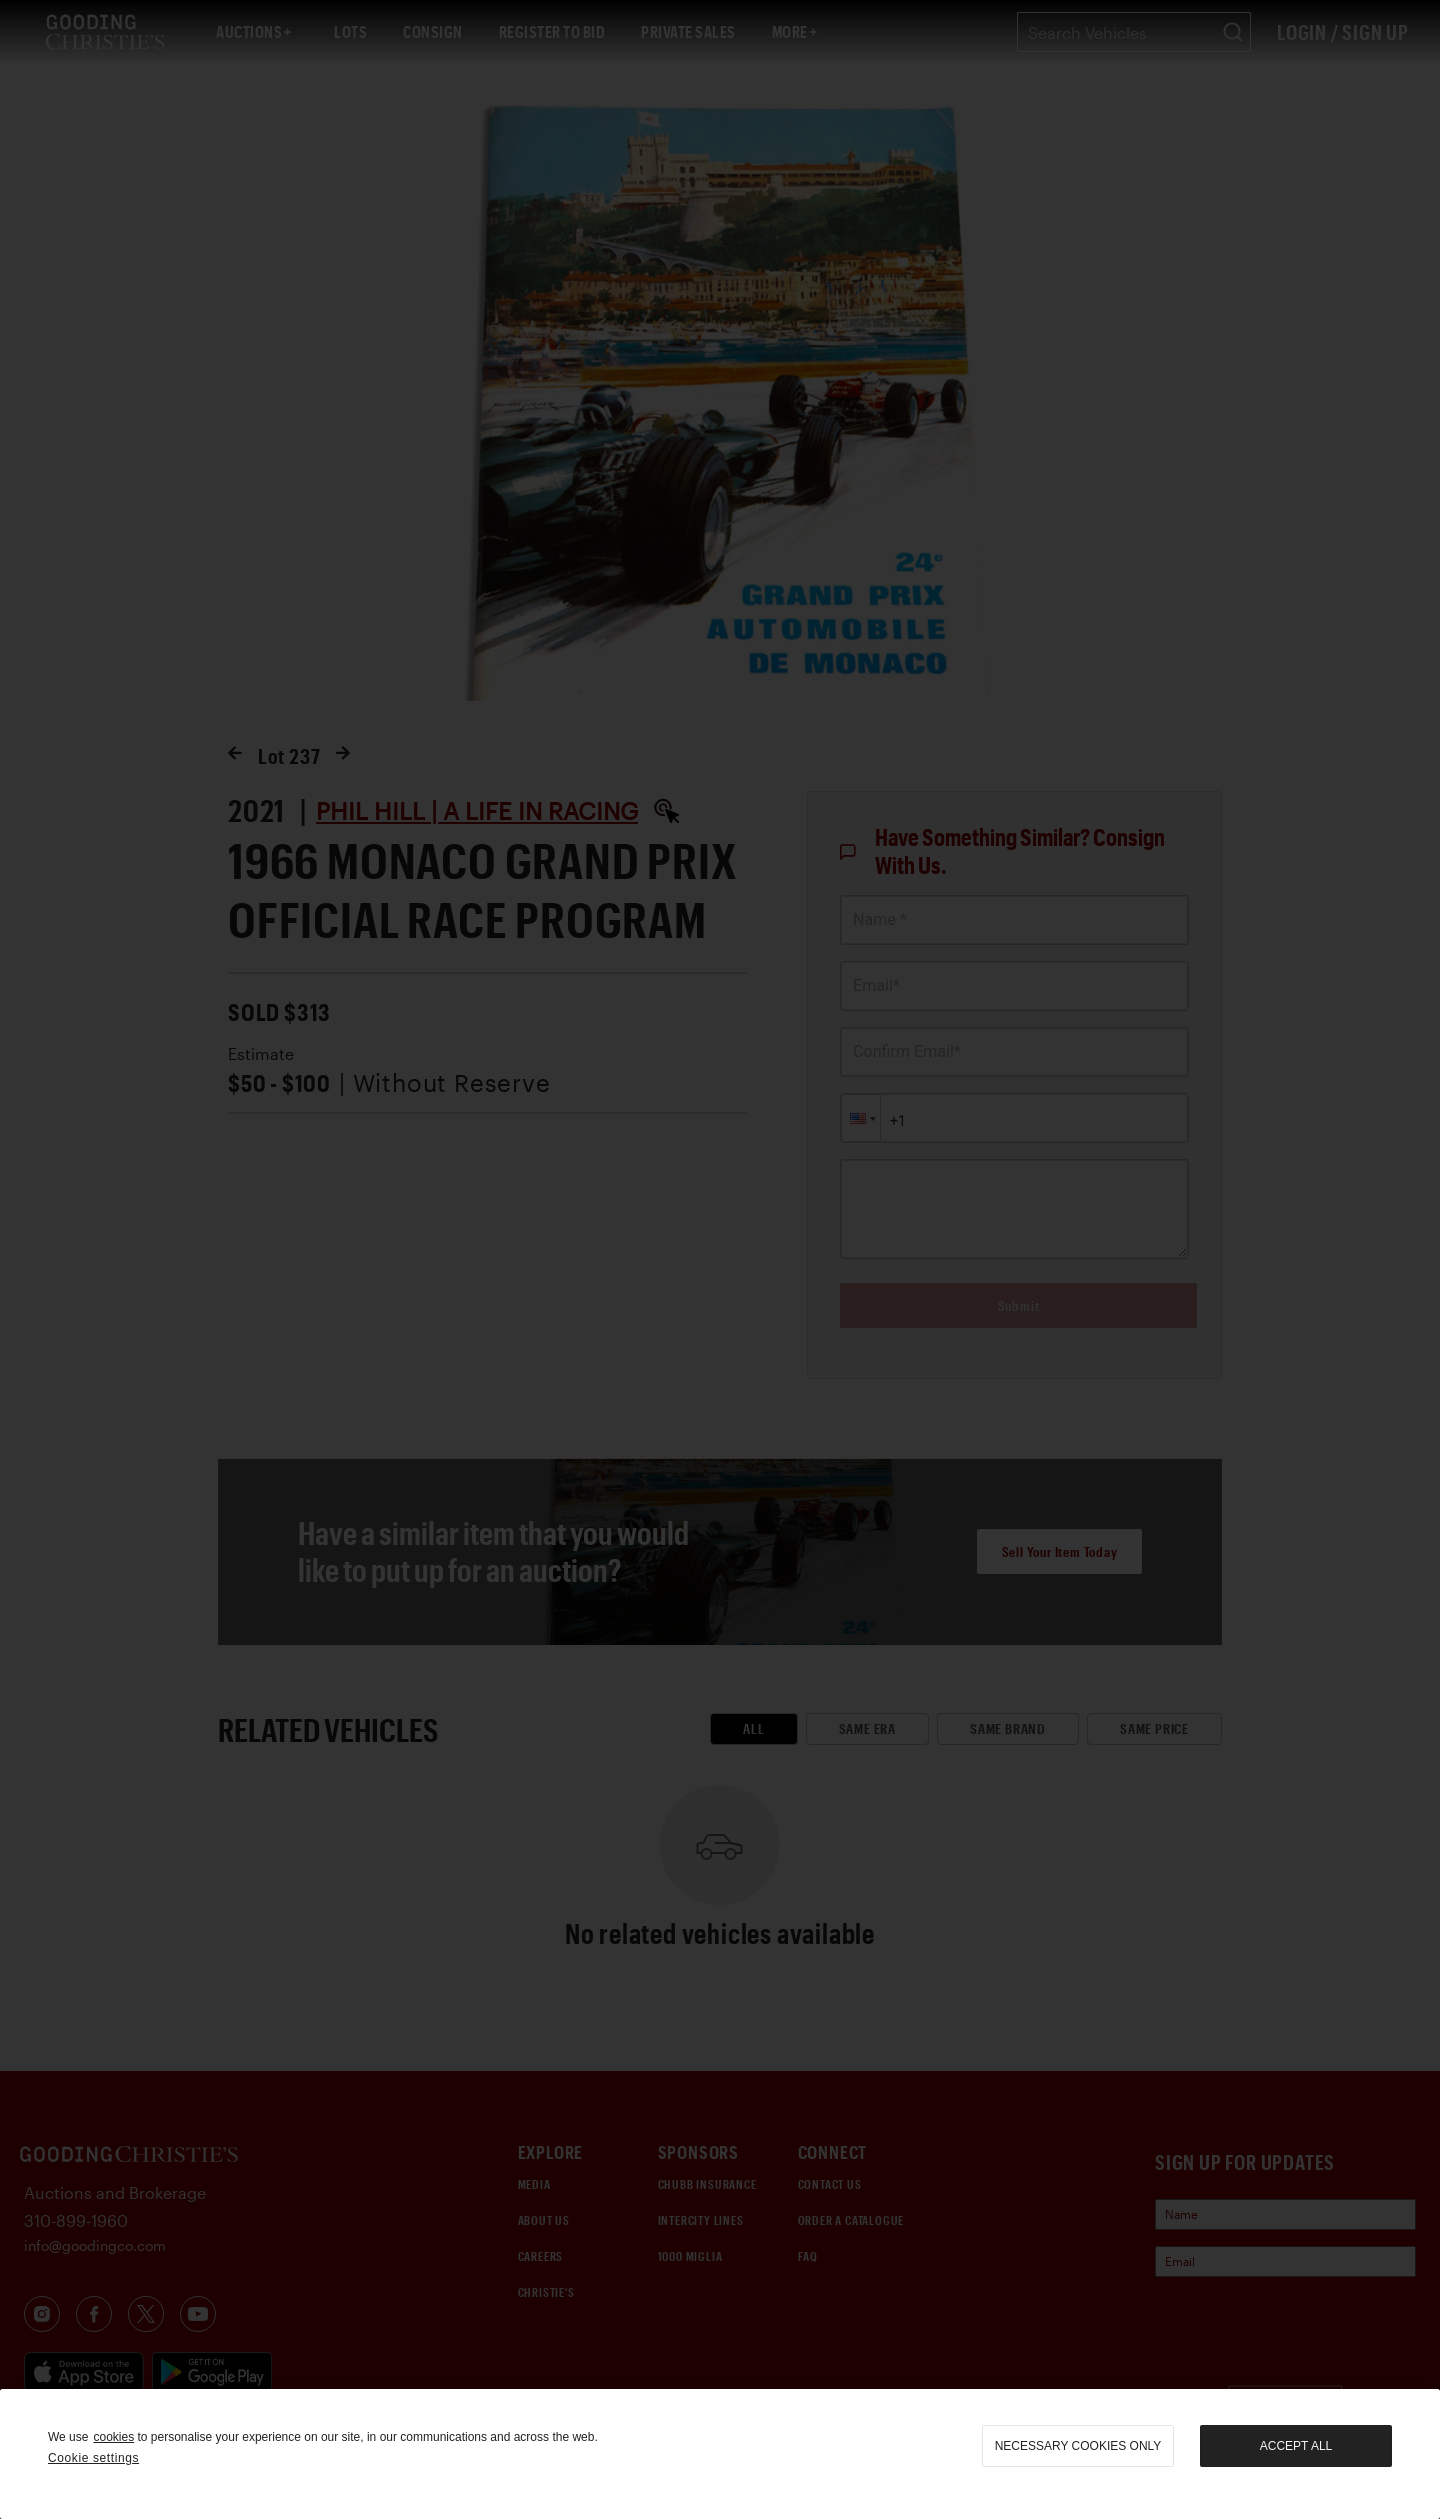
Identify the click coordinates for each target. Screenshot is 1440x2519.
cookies (113, 2437)
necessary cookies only (1078, 2446)
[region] (720, 2454)
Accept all (1296, 2446)
